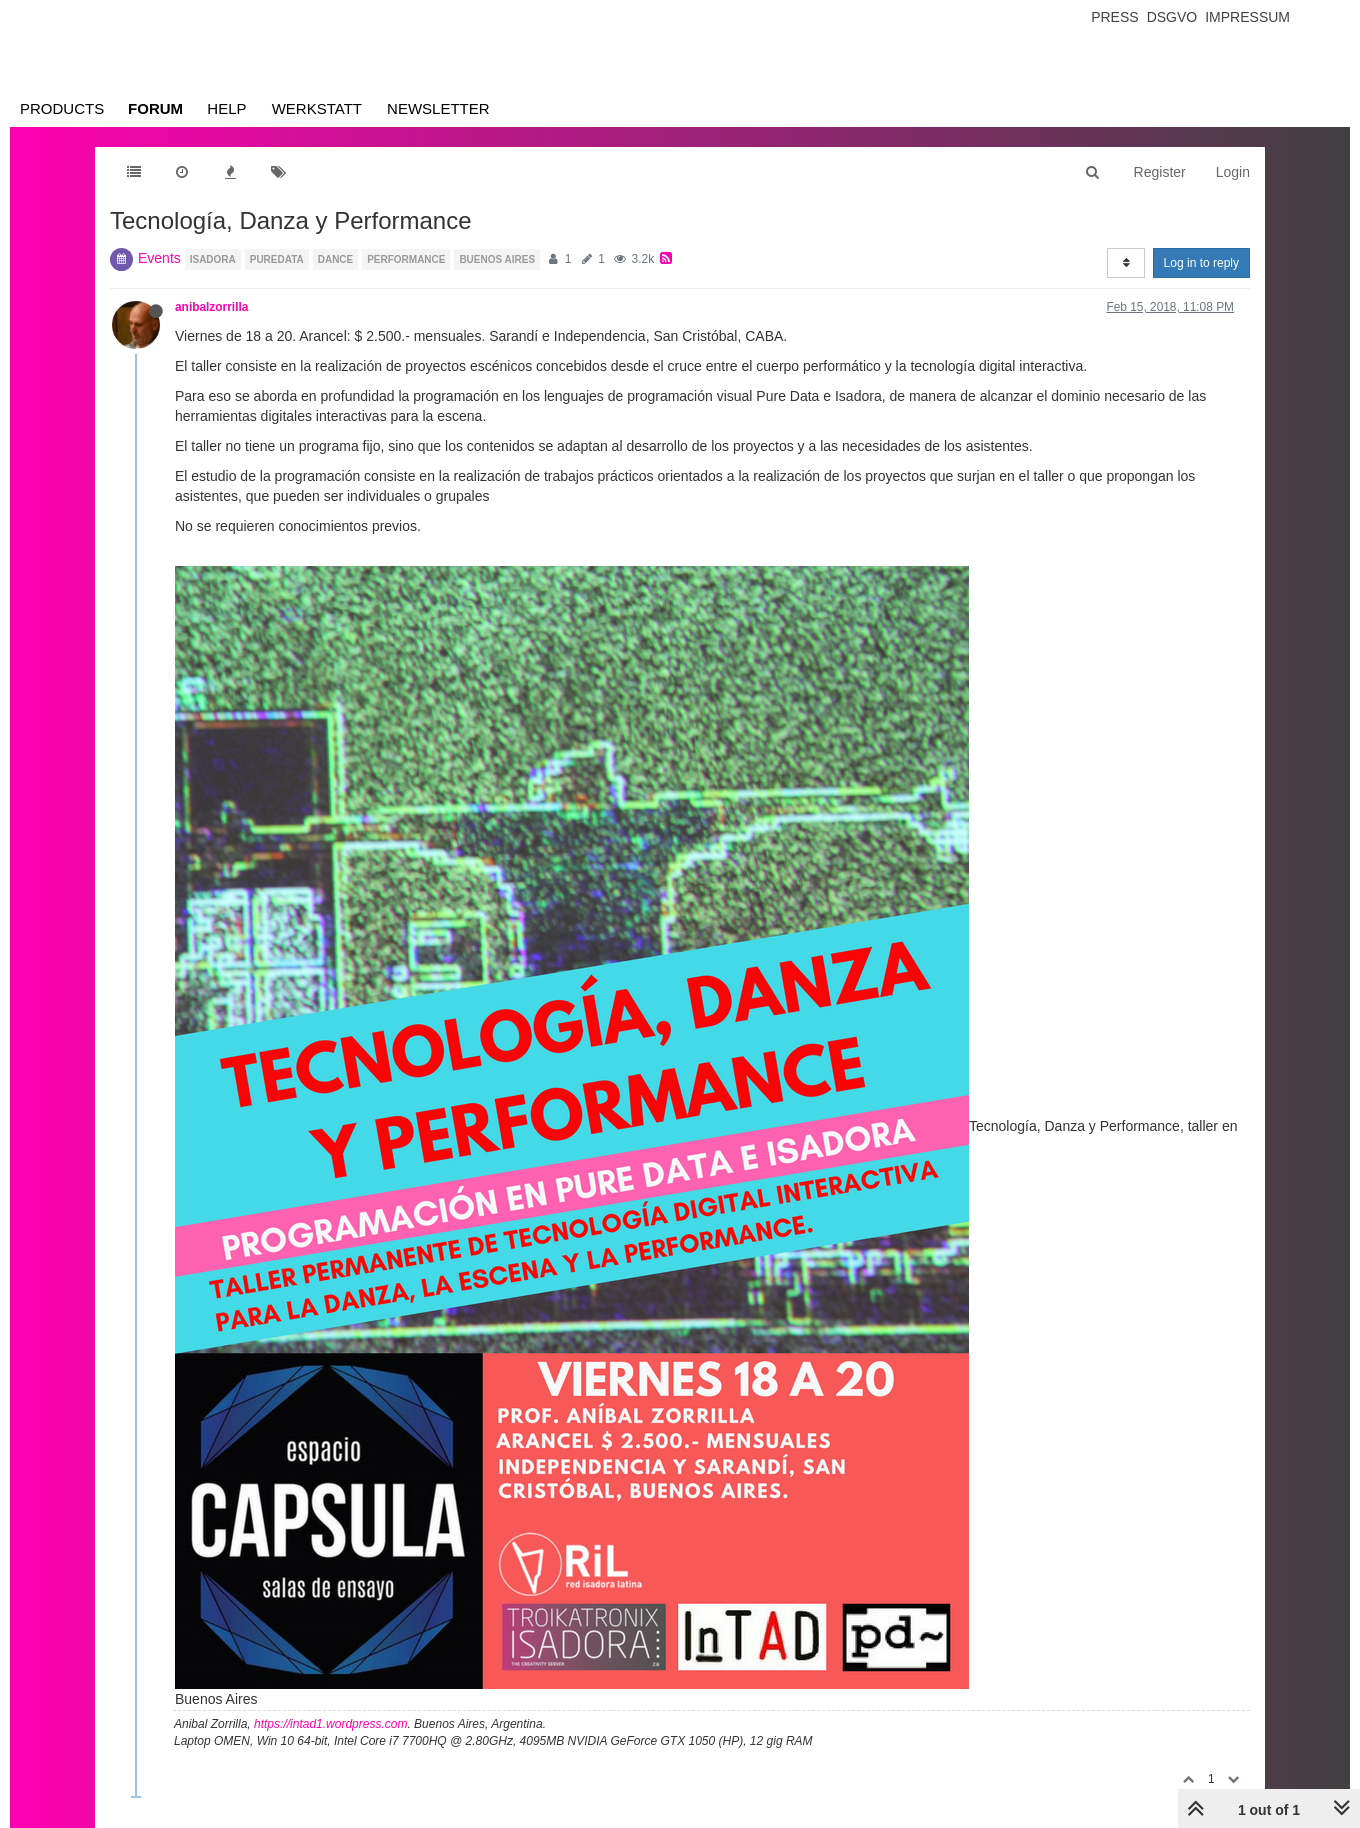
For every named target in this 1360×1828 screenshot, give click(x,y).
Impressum (1247, 17)
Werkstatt (317, 108)
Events (159, 258)
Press (1114, 17)
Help (226, 108)
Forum (155, 108)
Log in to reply (1201, 263)
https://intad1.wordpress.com (330, 1724)
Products (62, 108)
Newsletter (438, 108)
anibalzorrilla (211, 307)
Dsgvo (1172, 17)
